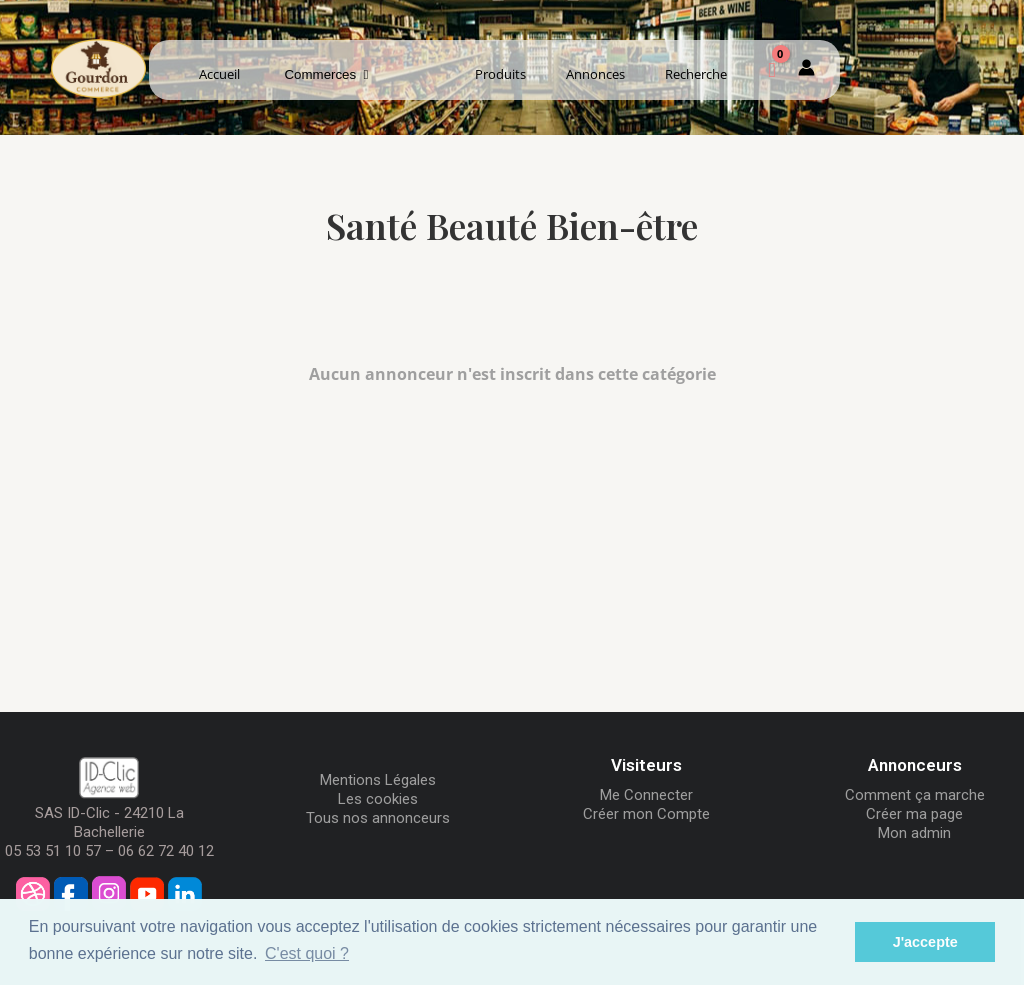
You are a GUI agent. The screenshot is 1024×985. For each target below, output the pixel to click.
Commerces (327, 74)
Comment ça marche (915, 795)
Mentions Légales (378, 780)
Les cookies (378, 799)
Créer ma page (914, 814)
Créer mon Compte (646, 814)
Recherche (696, 74)
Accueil (219, 74)
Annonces (595, 74)
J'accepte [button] (925, 942)
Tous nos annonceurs (378, 818)
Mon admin (914, 833)
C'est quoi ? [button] (307, 953)
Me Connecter (646, 795)
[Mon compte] (806, 71)
